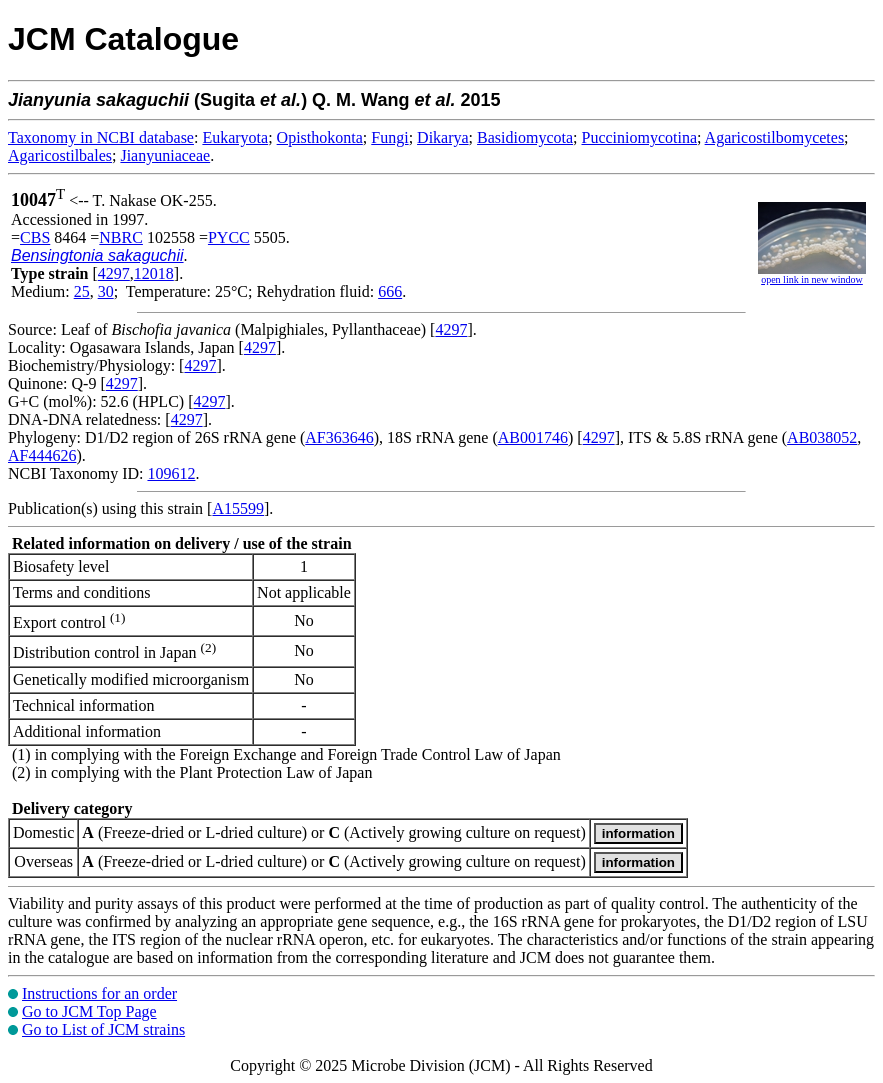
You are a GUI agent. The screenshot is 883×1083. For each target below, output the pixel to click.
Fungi (389, 137)
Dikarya (443, 137)
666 (390, 291)
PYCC (229, 237)
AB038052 (822, 437)
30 (106, 291)
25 (82, 291)
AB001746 (533, 437)
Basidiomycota (525, 137)
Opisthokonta (320, 137)
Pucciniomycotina (640, 137)
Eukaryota (235, 137)
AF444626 (42, 455)
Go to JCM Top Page (89, 1011)
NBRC (121, 237)
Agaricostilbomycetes (775, 137)
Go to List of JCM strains (103, 1029)
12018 (154, 273)
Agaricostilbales (60, 155)
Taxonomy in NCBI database (101, 137)
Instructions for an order (99, 993)
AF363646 (339, 437)
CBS (35, 237)
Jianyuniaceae (165, 155)
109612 (171, 473)
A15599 (238, 508)
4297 (114, 273)
